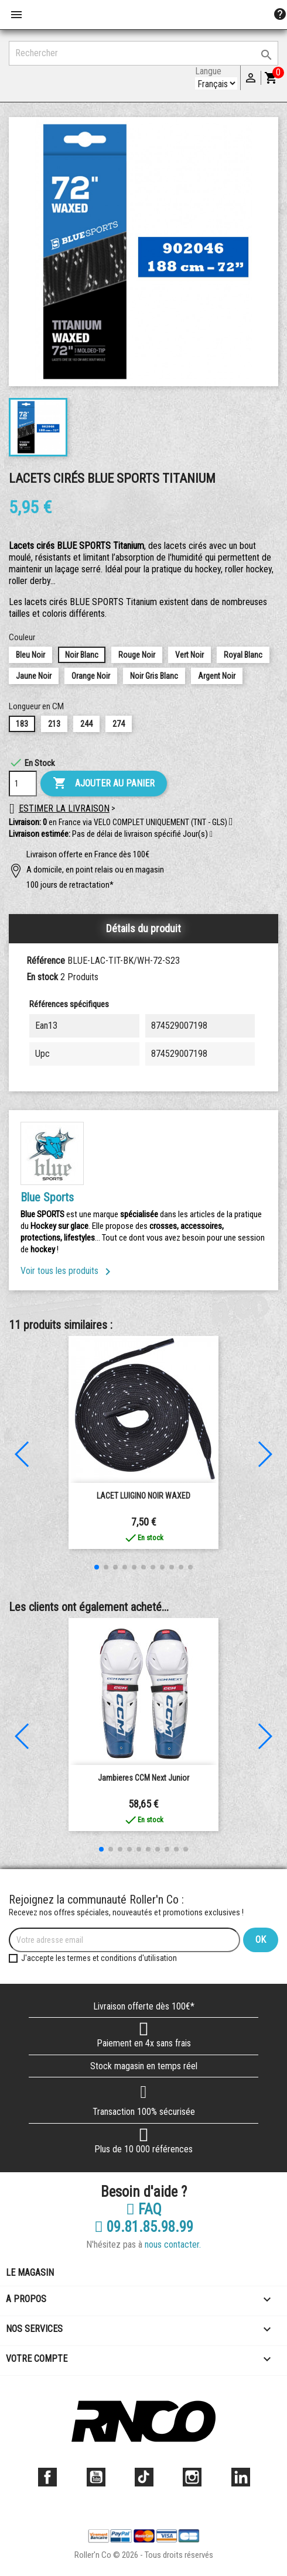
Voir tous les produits (67, 1270)
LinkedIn (240, 2477)
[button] (211, 834)
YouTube (96, 2477)
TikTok (144, 2477)
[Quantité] (23, 783)
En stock (42, 977)
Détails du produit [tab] (143, 928)
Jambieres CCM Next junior (143, 1777)
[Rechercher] (143, 53)
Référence (45, 960)
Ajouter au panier (104, 783)
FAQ (144, 2210)
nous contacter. (173, 2244)
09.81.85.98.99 (143, 2227)
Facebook (47, 2477)
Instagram (192, 2477)
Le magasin (30, 2272)
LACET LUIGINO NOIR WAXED (143, 1495)
